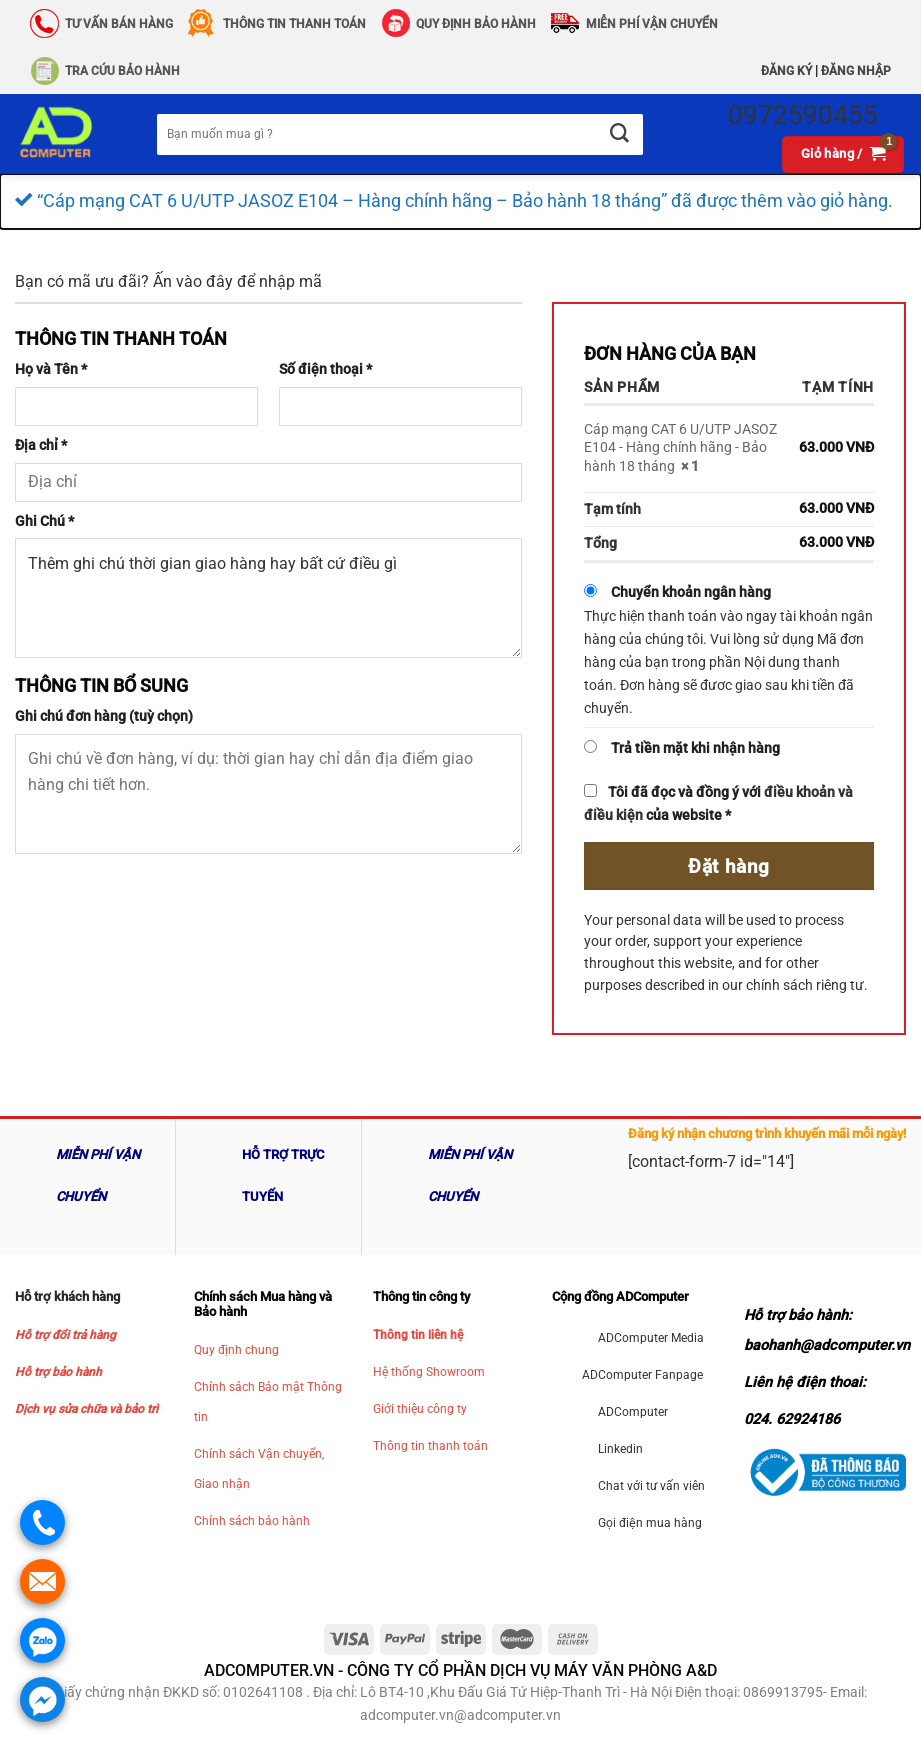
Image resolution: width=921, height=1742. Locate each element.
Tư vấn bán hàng (119, 24)
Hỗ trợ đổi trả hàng (65, 1335)
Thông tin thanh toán (430, 1446)
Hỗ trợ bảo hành (58, 1372)
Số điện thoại (325, 369)
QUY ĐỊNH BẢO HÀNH (476, 24)
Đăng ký (786, 71)
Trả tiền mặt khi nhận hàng (695, 748)
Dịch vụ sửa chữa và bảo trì (86, 1409)
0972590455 (803, 115)
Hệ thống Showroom (429, 1372)
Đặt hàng (729, 866)
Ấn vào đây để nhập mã (237, 281)
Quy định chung (236, 1350)
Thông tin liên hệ (418, 1335)
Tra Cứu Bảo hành (122, 71)
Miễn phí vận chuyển (652, 24)
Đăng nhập (856, 71)
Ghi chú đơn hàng (104, 716)
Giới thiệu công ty (420, 1409)
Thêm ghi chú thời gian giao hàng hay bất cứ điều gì (268, 598)
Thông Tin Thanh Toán (294, 24)
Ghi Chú (44, 521)
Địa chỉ (41, 445)
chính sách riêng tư (805, 985)
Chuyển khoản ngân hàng (691, 592)
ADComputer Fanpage (642, 1375)
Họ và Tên (51, 369)
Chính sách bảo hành (252, 1521)
